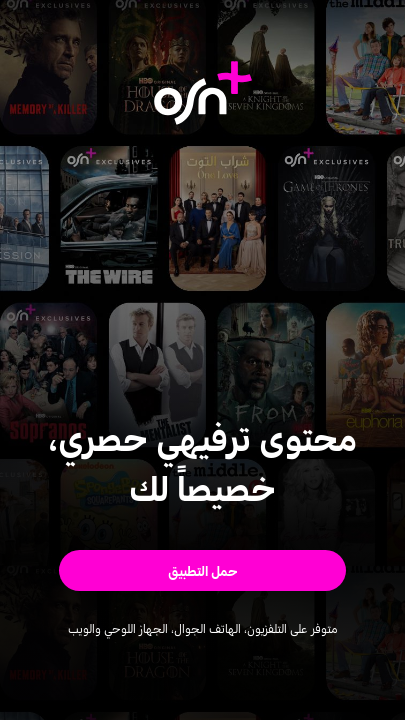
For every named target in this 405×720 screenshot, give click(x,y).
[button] (202, 570)
